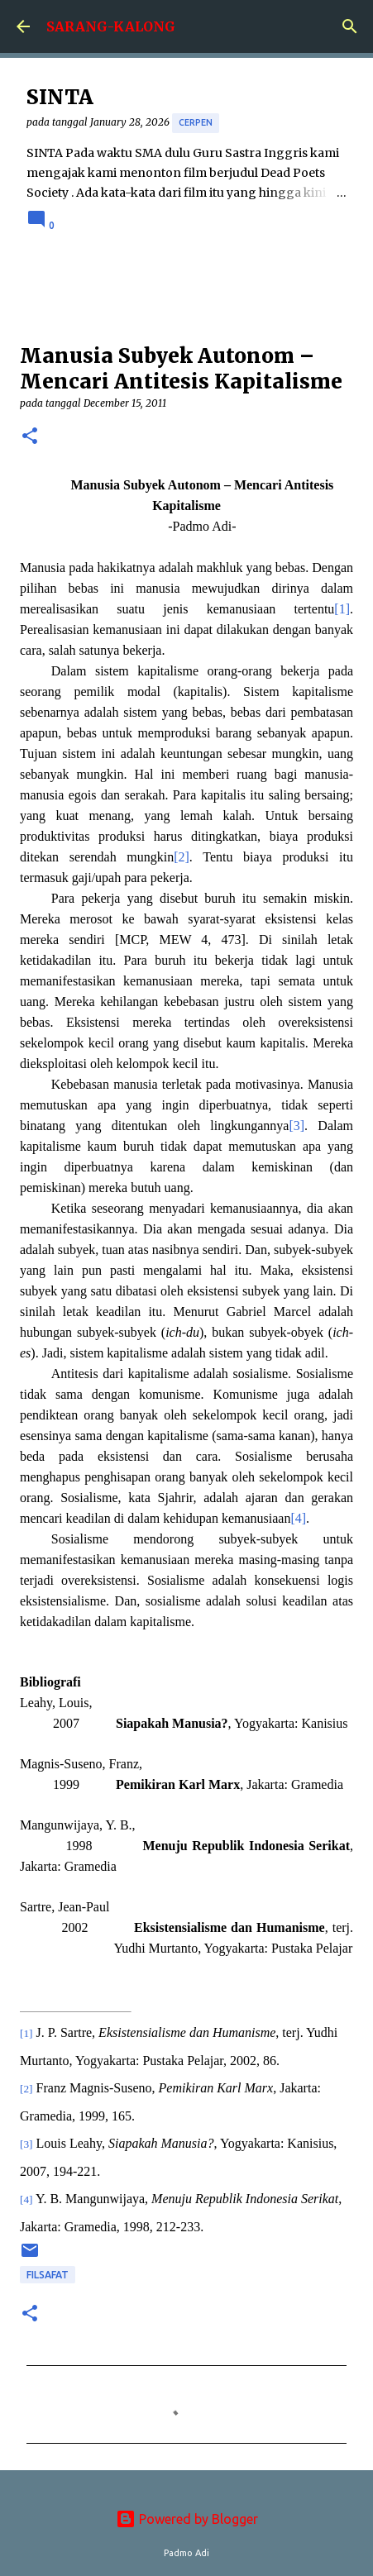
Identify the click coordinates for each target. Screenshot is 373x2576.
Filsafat (47, 2274)
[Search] (350, 26)
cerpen (196, 122)
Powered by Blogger (187, 2519)
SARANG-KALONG (110, 26)
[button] (30, 437)
